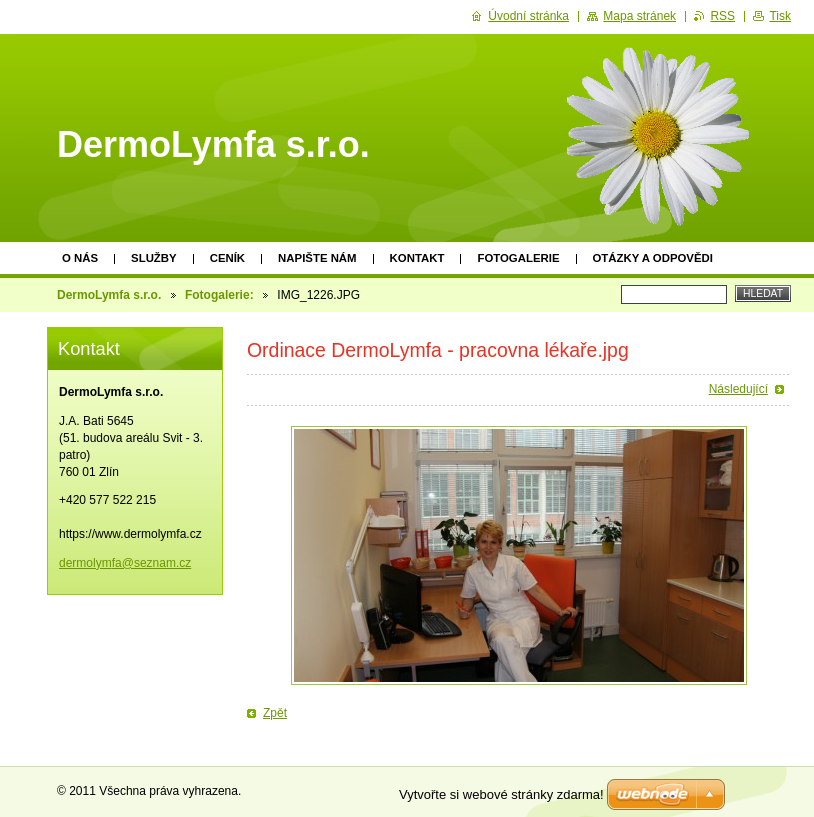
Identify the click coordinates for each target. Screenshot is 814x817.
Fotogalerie (518, 258)
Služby (154, 258)
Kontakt (417, 258)
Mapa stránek (639, 16)
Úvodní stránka (528, 16)
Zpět (275, 713)
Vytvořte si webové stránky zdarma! (501, 794)
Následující (738, 389)
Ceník (227, 258)
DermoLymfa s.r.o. (109, 295)
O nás (80, 258)
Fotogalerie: (219, 295)
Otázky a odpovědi (653, 258)
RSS (722, 16)
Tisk (780, 16)
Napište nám (317, 258)
